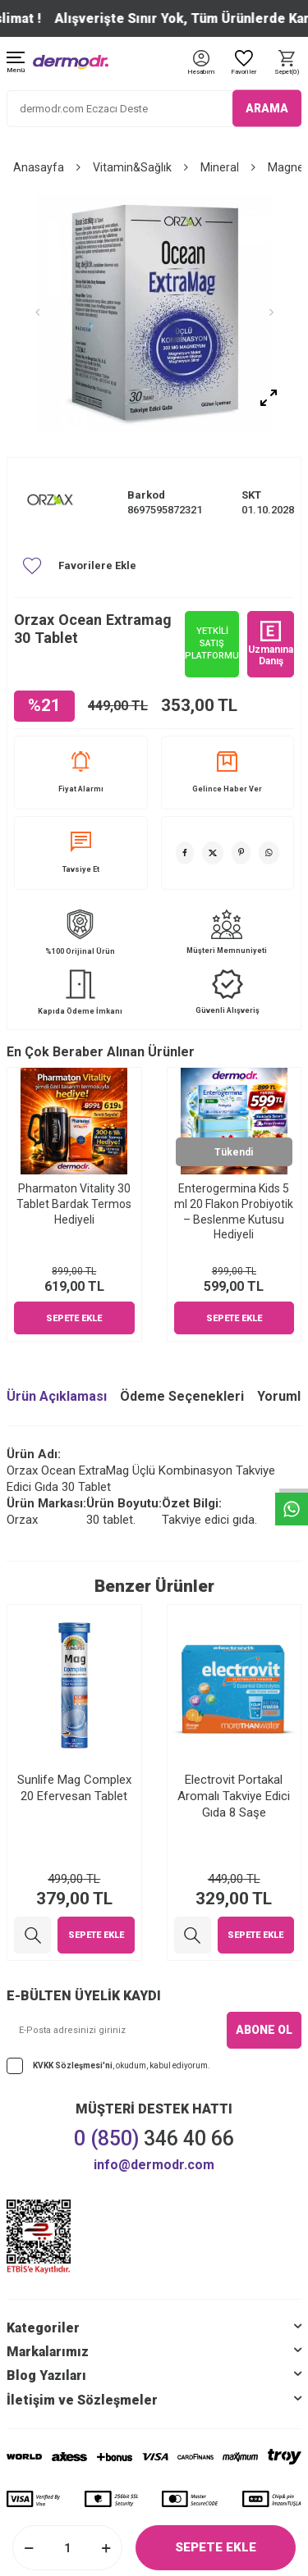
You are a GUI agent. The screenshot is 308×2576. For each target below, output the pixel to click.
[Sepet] (286, 63)
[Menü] (16, 63)
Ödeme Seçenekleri (182, 1396)
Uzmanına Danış (270, 644)
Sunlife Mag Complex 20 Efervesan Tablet (74, 1787)
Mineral (219, 167)
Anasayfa (38, 167)
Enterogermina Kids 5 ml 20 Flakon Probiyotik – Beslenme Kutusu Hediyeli (233, 1211)
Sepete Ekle (215, 2547)
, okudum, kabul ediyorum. (108, 2066)
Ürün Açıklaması (57, 1396)
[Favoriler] (244, 63)
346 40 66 (154, 2138)
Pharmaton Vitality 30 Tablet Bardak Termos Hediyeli (73, 1204)
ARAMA (267, 108)
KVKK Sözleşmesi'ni (73, 2065)
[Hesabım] (200, 72)
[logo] (70, 62)
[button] (37, 312)
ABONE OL (264, 2029)
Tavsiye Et (80, 852)
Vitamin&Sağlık (132, 167)
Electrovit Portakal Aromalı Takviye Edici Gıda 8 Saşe (233, 1796)
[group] (154, 312)
